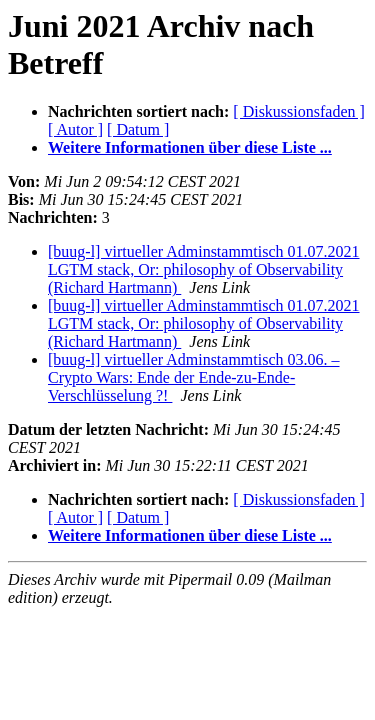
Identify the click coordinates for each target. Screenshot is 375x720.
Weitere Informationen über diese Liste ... (190, 147)
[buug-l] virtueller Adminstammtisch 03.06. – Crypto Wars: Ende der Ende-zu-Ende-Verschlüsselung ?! (194, 377)
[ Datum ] (138, 129)
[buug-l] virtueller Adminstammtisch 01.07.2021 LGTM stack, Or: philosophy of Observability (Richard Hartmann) (204, 269)
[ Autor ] (75, 129)
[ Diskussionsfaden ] (299, 111)
